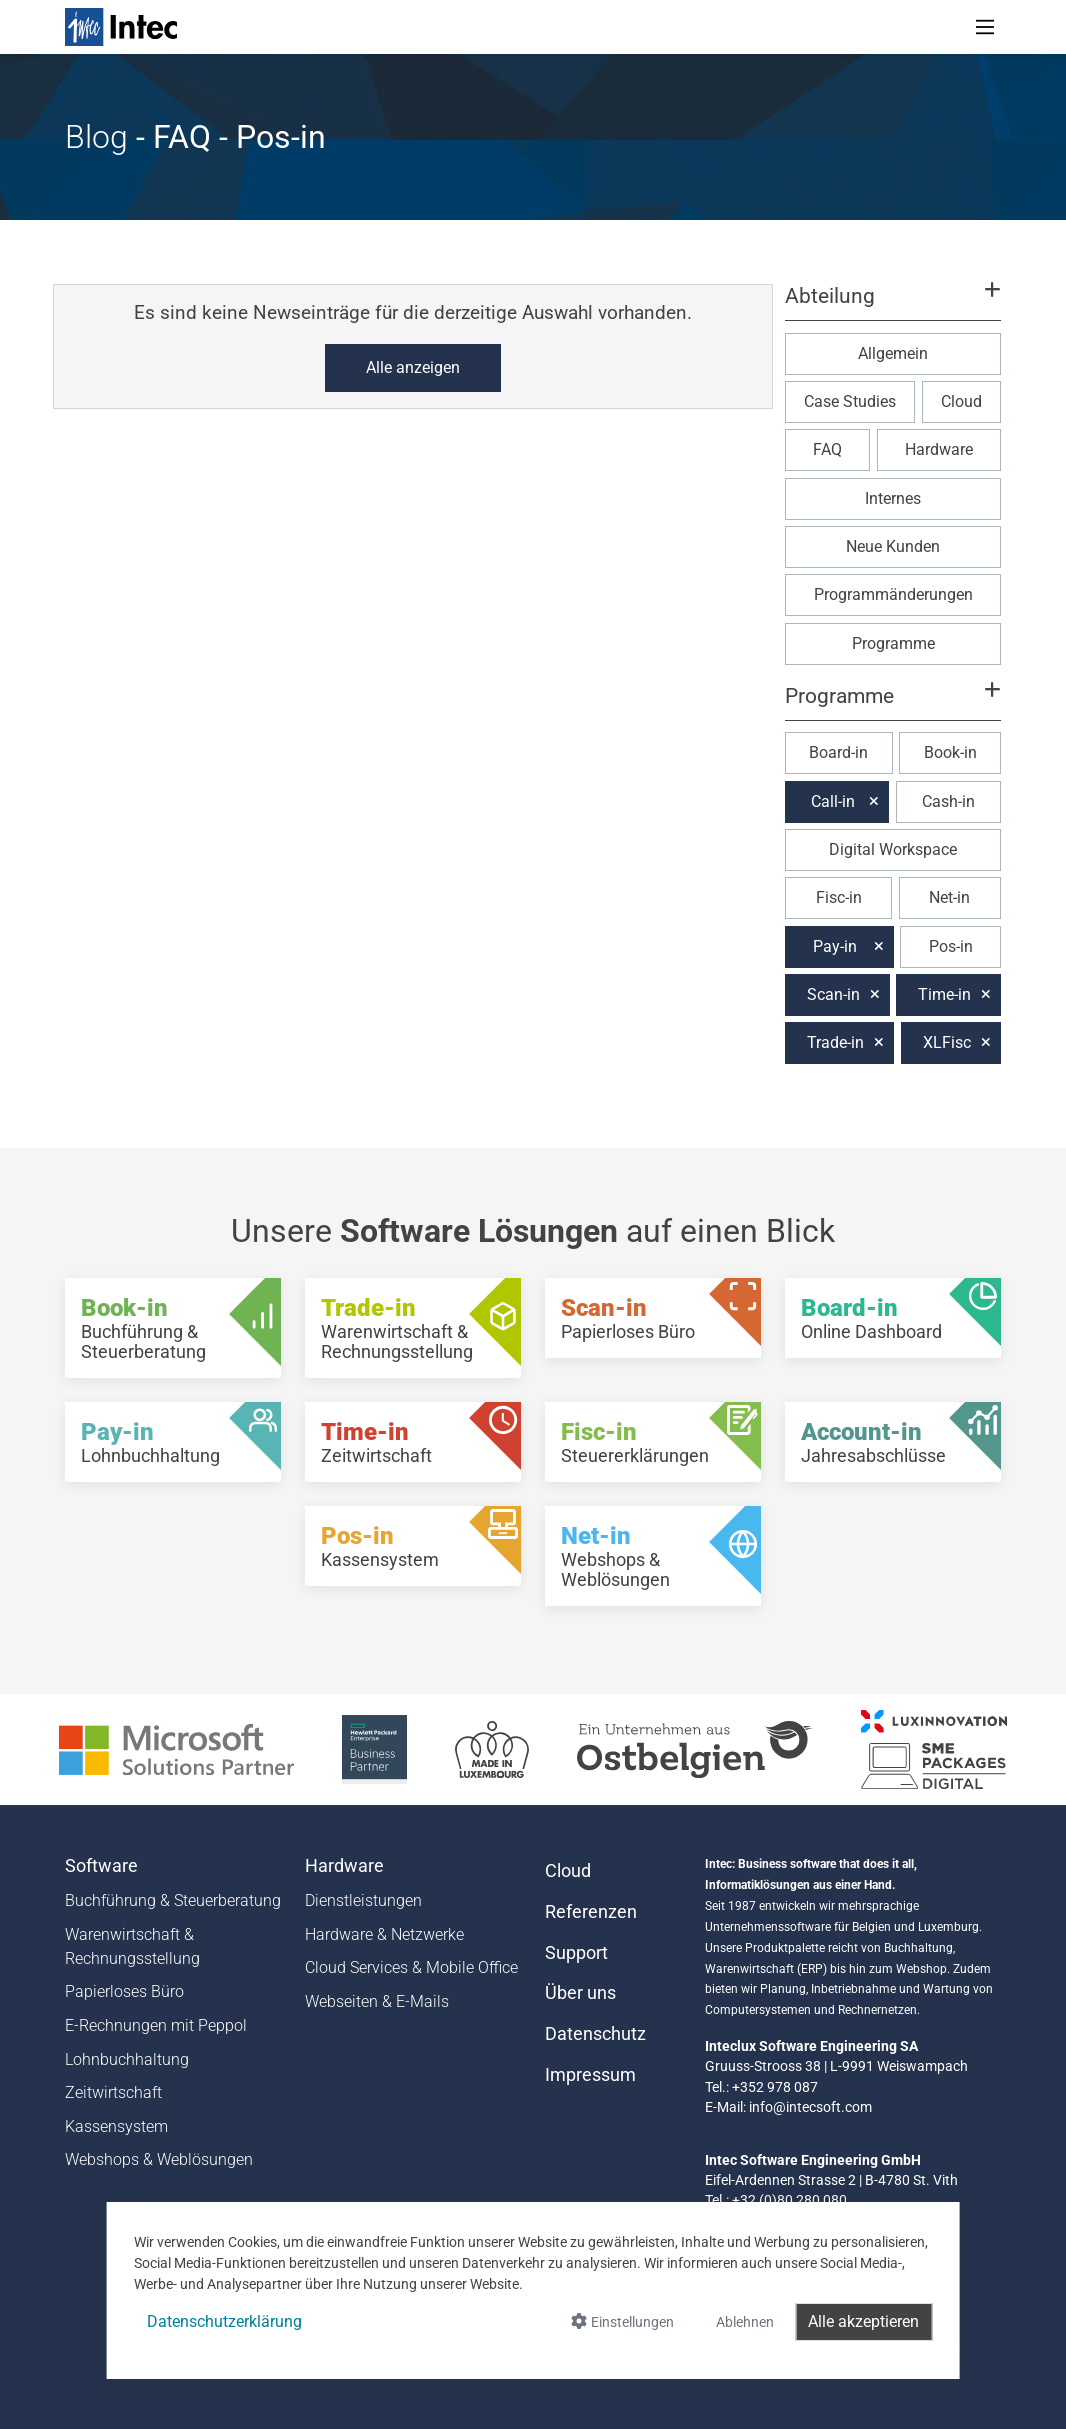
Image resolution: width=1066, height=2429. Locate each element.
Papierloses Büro (124, 1991)
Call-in (833, 801)
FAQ (827, 449)
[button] (893, 305)
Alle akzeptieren (863, 2321)
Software (101, 1866)
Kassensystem (116, 2126)
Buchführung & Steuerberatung (173, 1900)
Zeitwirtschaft (113, 2092)
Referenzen (591, 1912)
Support (576, 1953)
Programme (893, 643)
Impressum (590, 2075)
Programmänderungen (893, 594)
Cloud (961, 401)
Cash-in (948, 801)
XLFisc (947, 1042)
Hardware (939, 449)
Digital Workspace (893, 849)
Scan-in (833, 994)
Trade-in (835, 1042)
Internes (893, 498)
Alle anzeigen (413, 367)
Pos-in (951, 946)
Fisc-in (839, 897)
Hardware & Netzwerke (384, 1934)
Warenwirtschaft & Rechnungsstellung (132, 1946)
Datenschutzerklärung (224, 2321)
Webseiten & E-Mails (377, 2001)
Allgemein (893, 353)
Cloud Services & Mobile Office (411, 1967)
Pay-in (835, 946)
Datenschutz (595, 2034)
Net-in (949, 897)
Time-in (944, 994)
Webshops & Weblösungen (159, 2159)
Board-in (838, 752)
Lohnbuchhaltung (127, 2059)
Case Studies (850, 401)
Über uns (580, 1993)
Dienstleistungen (363, 1900)
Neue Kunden (893, 546)
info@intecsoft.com (810, 2107)
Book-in (950, 752)
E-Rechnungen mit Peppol (156, 2025)
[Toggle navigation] (985, 27)
